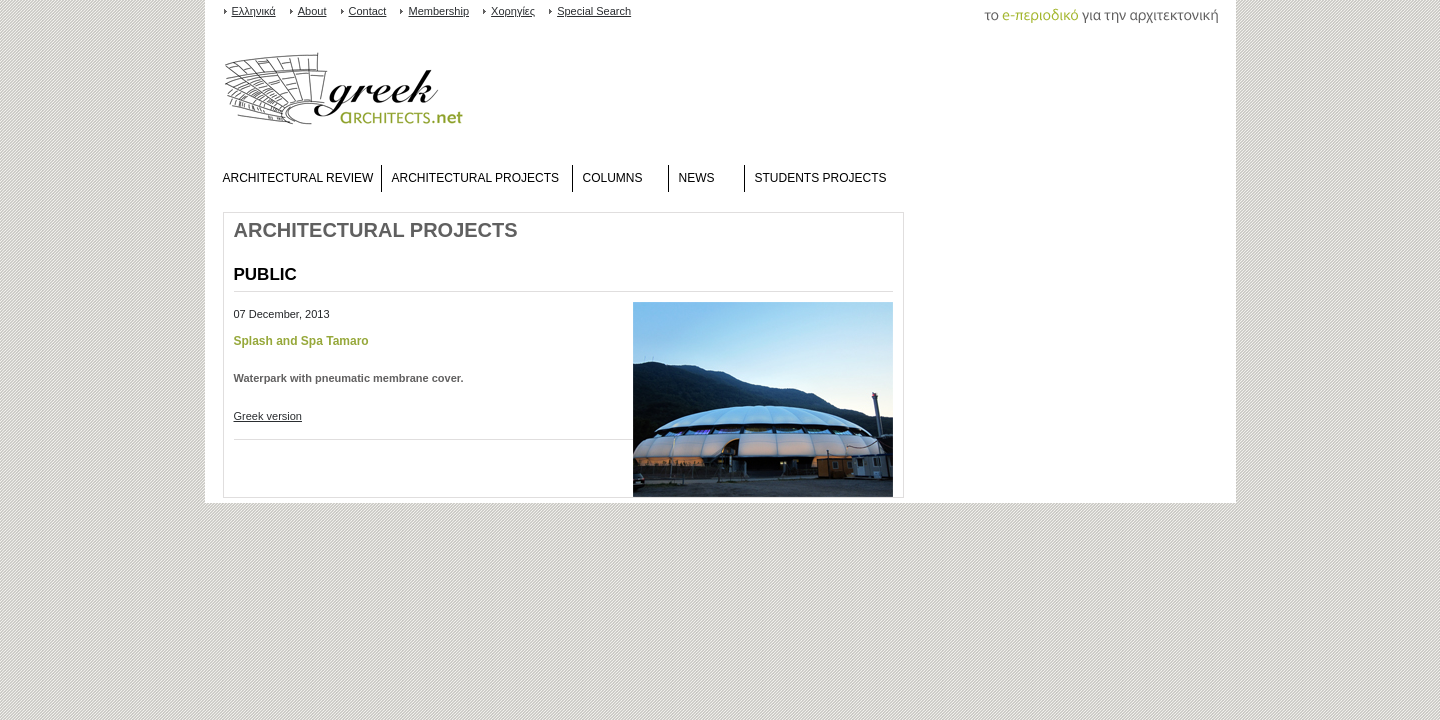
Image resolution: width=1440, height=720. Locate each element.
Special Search (594, 11)
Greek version (268, 416)
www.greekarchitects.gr (343, 93)
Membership (438, 11)
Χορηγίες (513, 11)
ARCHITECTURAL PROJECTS (476, 178)
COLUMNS (613, 178)
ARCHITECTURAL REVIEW (298, 178)
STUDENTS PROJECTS (821, 178)
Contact (368, 11)
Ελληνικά (254, 11)
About (312, 11)
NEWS (697, 178)
